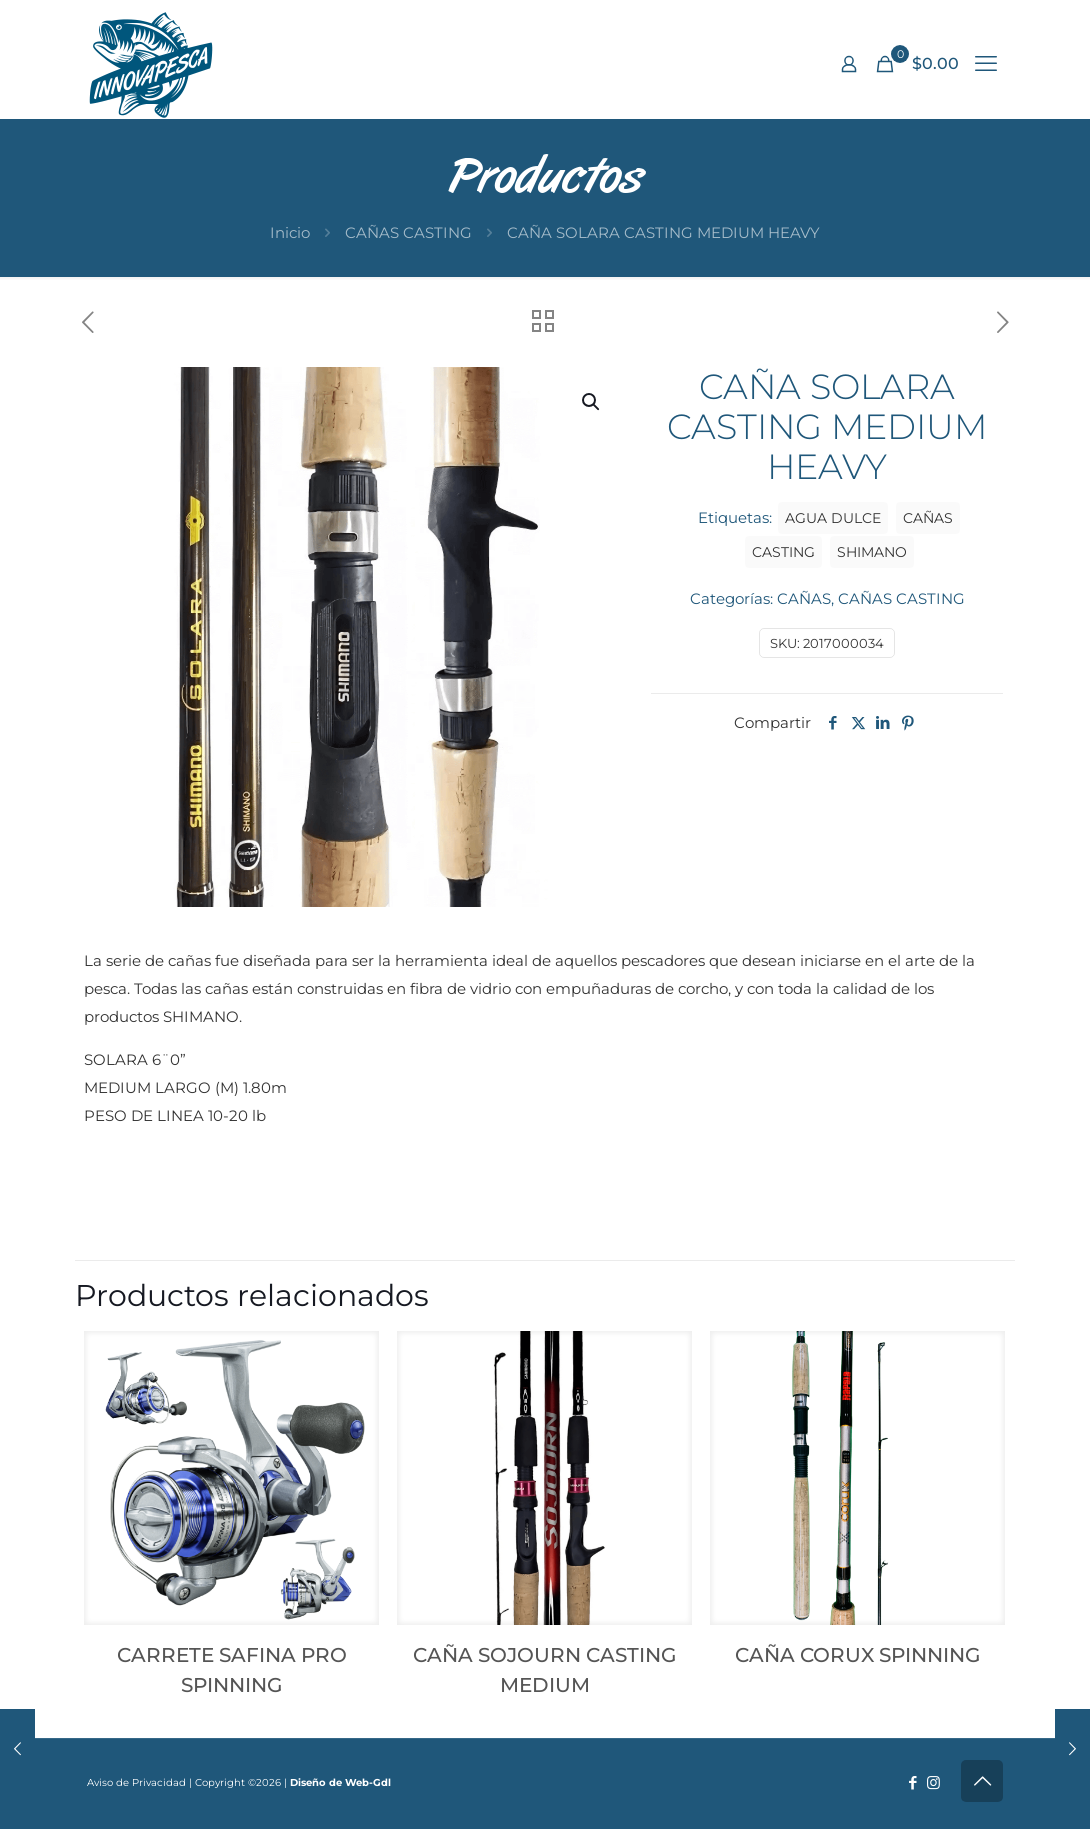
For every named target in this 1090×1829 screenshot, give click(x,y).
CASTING (783, 552)
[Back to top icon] (982, 1781)
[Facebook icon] (912, 1782)
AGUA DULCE (833, 518)
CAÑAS (804, 598)
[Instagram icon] (933, 1782)
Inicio (290, 232)
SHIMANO (872, 552)
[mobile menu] (986, 64)
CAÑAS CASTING (408, 232)
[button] (592, 402)
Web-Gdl (368, 1782)
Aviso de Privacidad (136, 1782)
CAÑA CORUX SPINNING (857, 1655)
